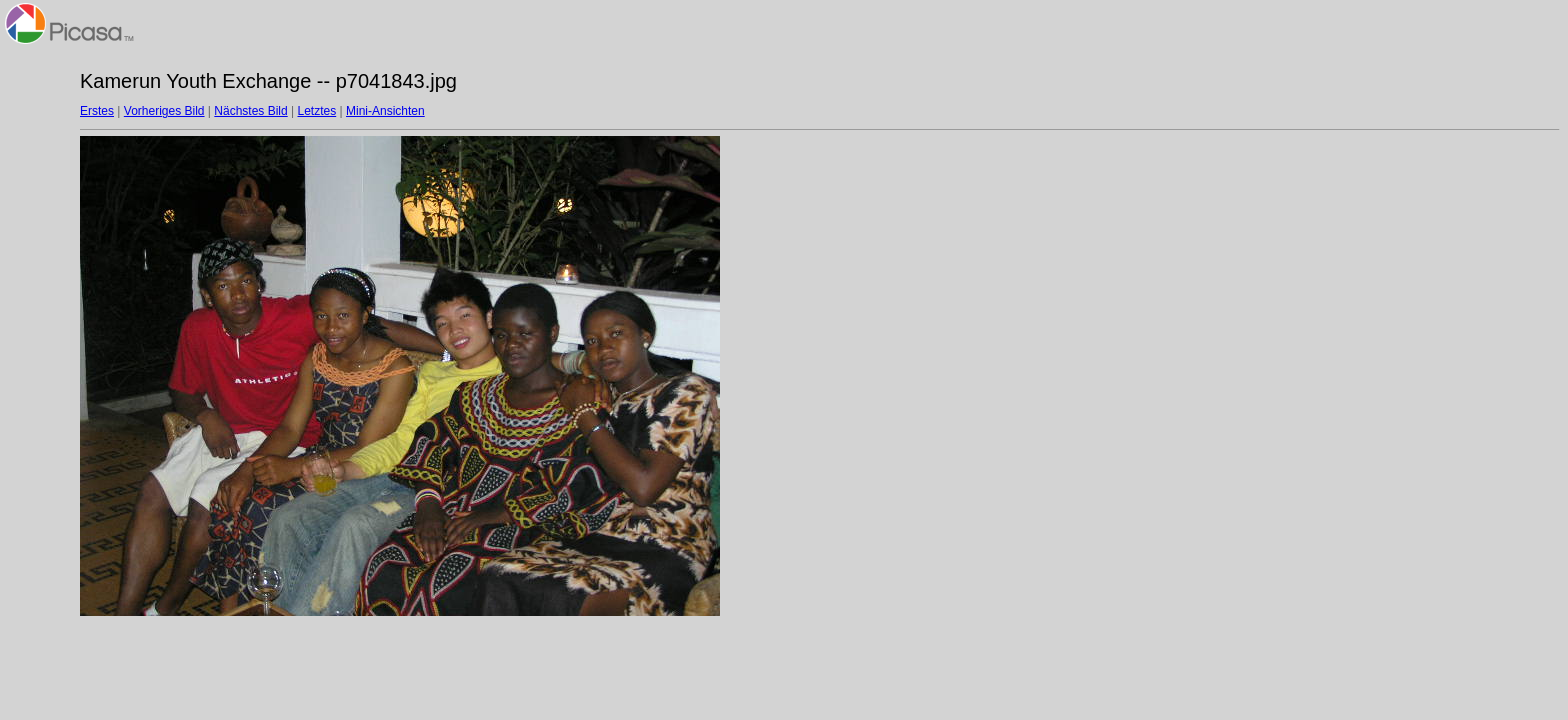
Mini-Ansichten (385, 111)
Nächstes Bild (250, 111)
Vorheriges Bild (164, 111)
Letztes (317, 111)
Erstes (97, 111)
